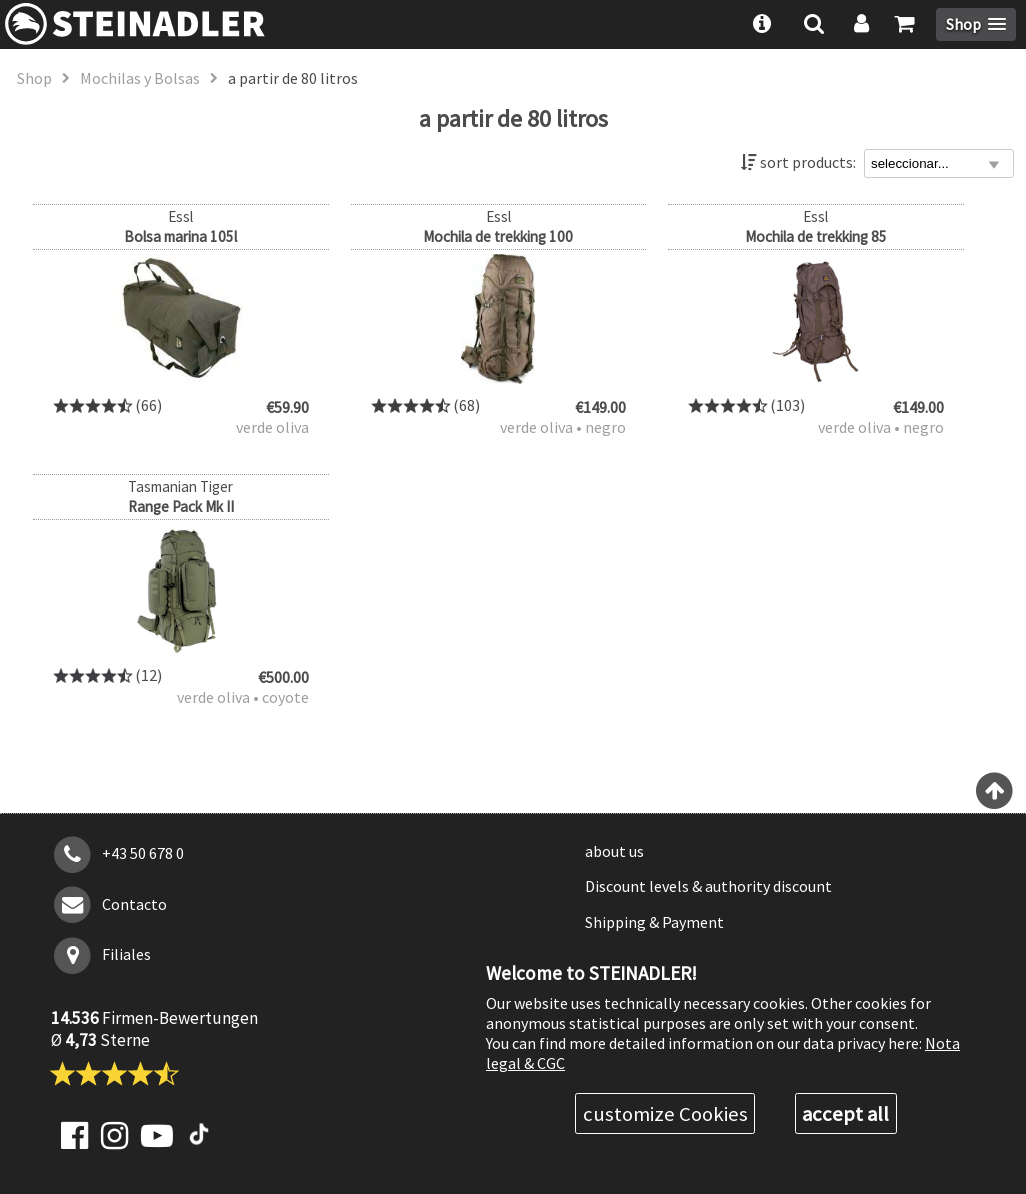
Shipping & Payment (654, 922)
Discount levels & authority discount (708, 886)
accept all (845, 1114)
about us (614, 851)
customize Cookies (665, 1114)
